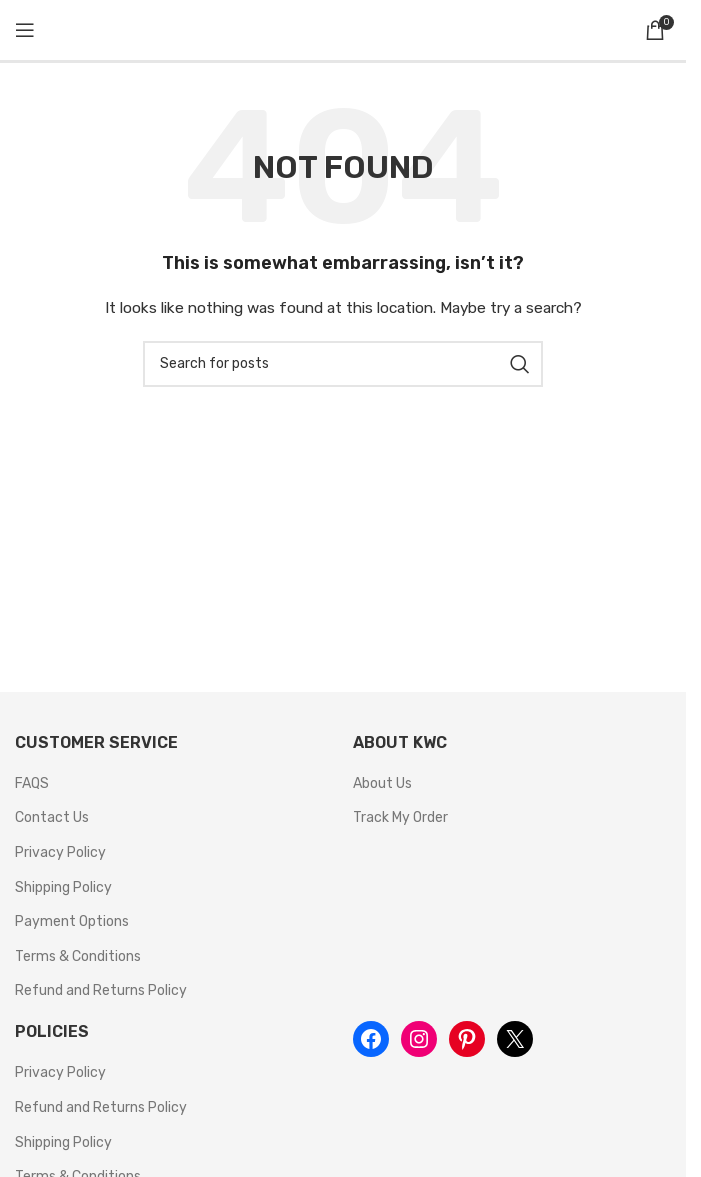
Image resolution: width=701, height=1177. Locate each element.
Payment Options (72, 921)
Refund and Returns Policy (101, 990)
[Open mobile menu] (25, 30)
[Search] (343, 364)
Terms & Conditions (78, 956)
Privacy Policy (60, 852)
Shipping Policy (63, 887)
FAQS (32, 783)
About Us (382, 783)
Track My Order (400, 817)
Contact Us (52, 817)
